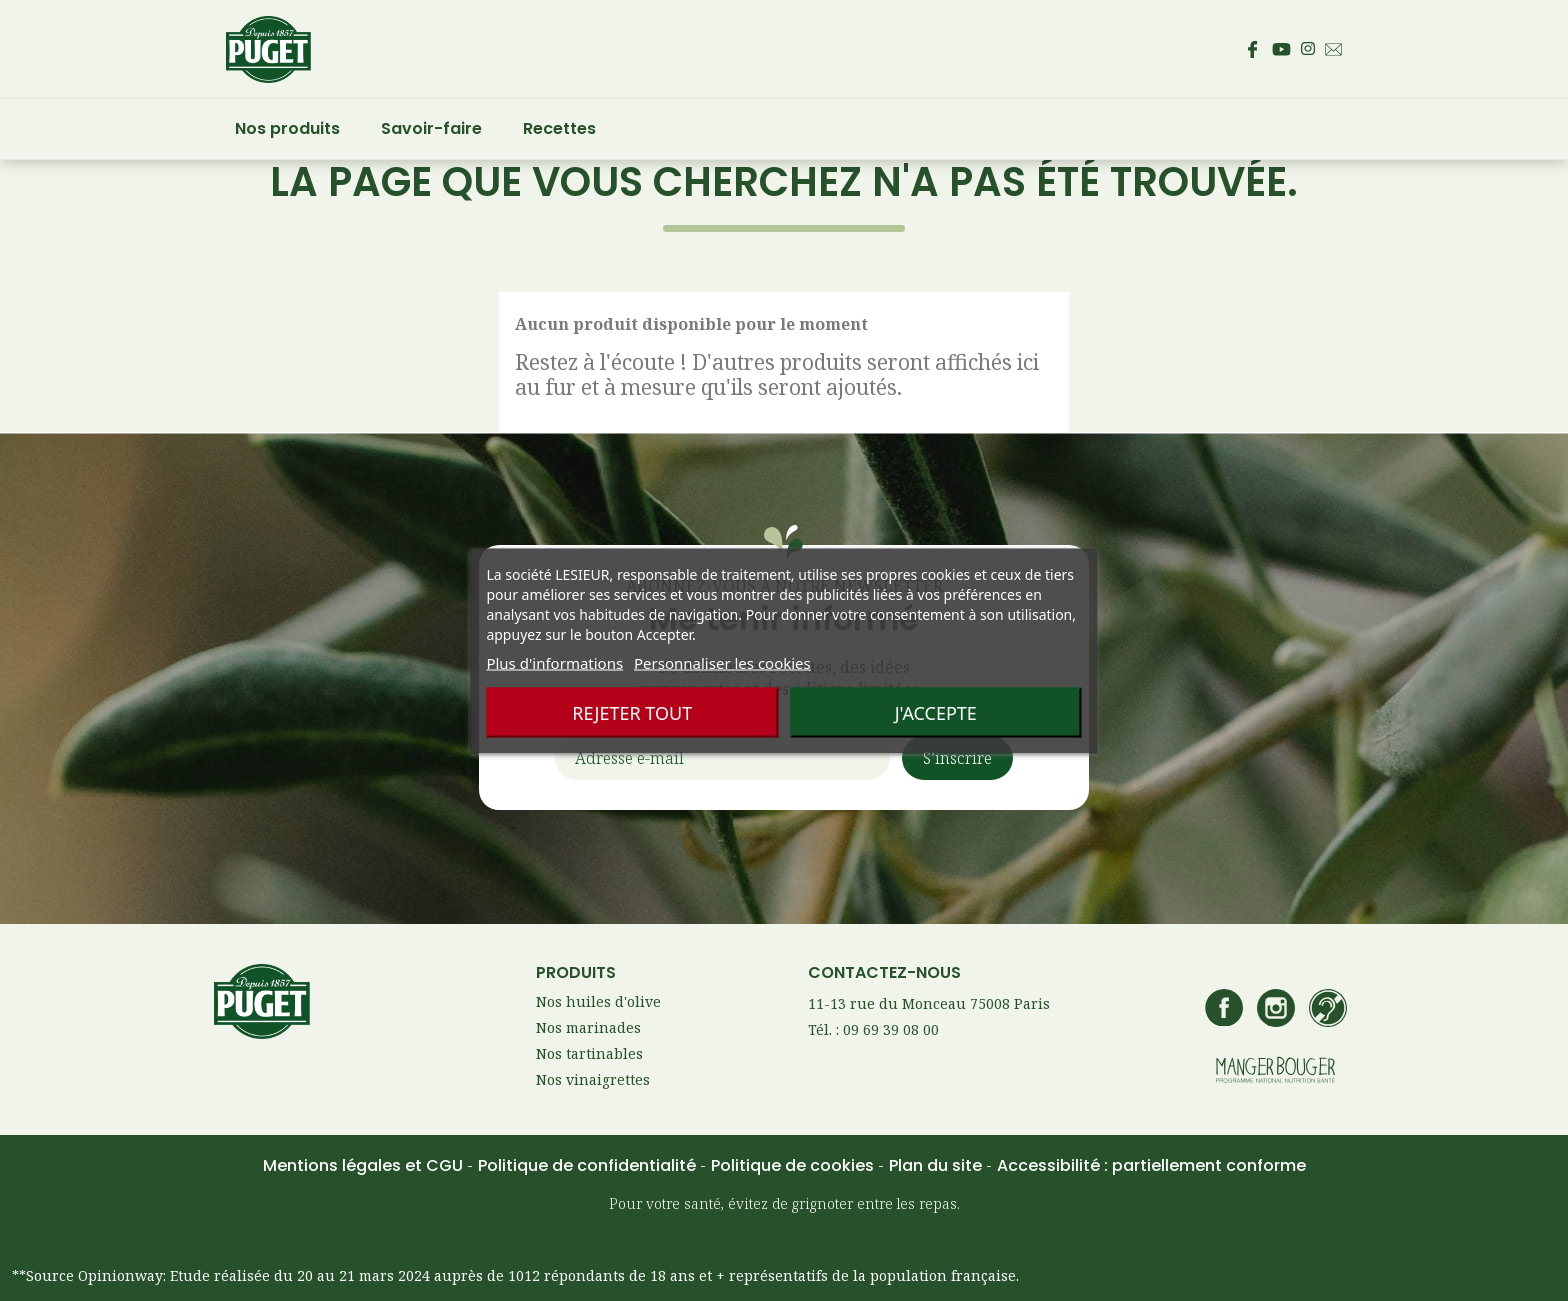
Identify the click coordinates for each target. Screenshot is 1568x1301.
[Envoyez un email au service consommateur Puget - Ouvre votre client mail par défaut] (1333, 49)
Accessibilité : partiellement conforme (1151, 1165)
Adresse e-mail (629, 763)
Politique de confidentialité (589, 1165)
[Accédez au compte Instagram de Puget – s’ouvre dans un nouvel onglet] (1308, 49)
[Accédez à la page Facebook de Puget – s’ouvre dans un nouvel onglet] (1252, 49)
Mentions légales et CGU (365, 1165)
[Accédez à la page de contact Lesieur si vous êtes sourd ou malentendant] (1328, 1010)
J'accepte (936, 712)
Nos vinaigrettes (593, 1079)
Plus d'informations (554, 662)
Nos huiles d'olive (598, 1001)
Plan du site (937, 1165)
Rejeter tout (632, 712)
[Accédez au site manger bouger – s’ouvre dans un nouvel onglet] (1275, 1071)
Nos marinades (588, 1027)
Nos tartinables (589, 1053)
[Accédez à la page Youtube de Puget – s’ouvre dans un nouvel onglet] (1281, 49)
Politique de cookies (794, 1165)
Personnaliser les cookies (722, 662)
